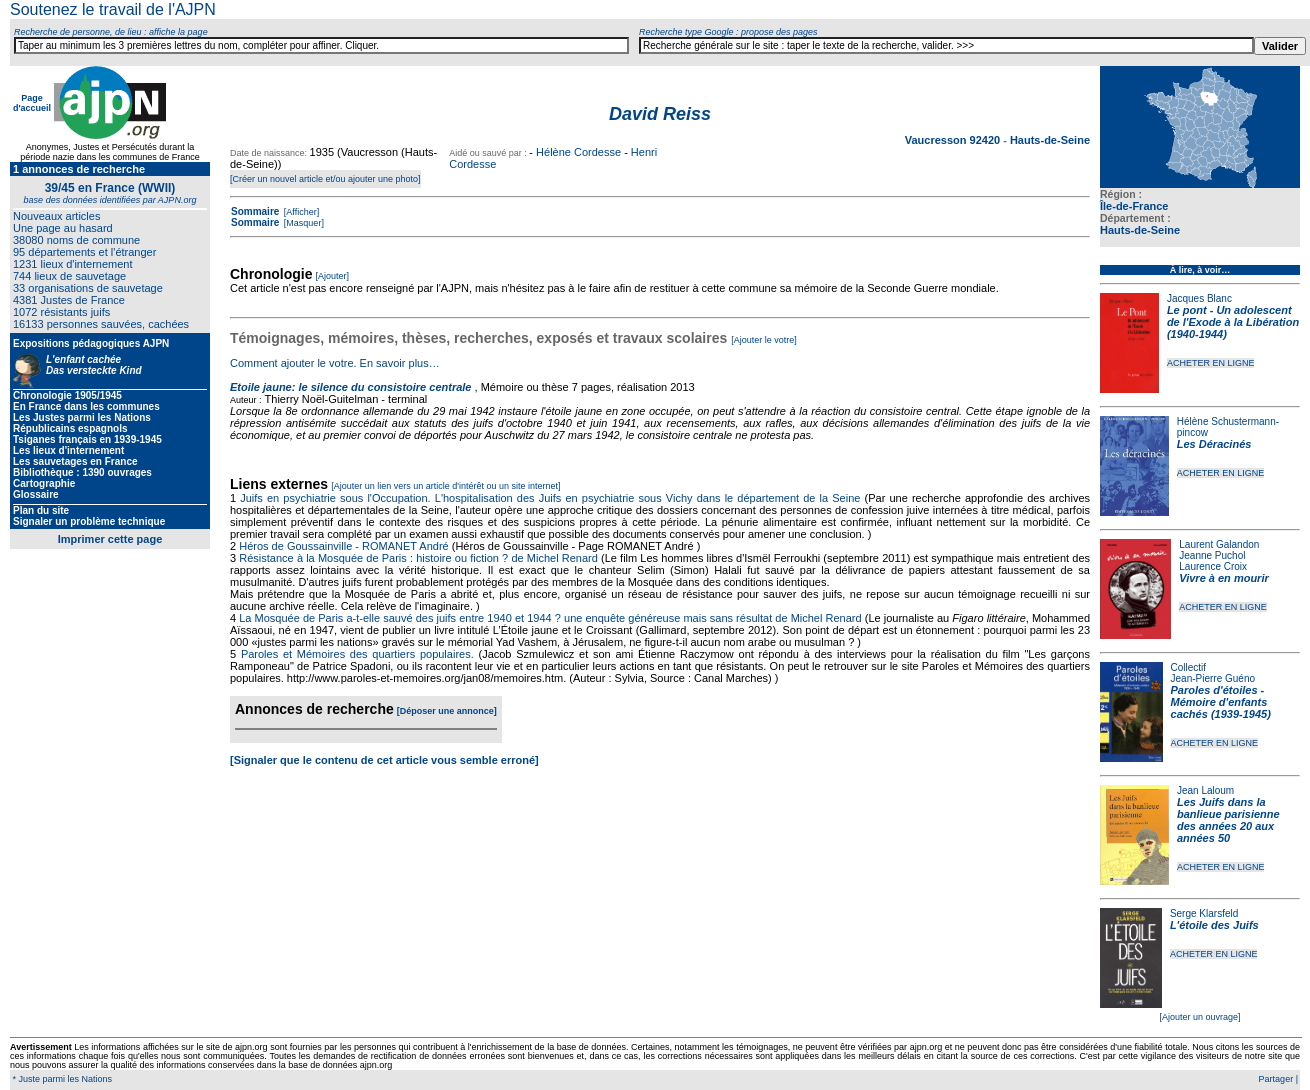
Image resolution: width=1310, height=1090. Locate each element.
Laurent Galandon (1219, 544)
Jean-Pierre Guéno (1213, 678)
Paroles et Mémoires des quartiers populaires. (357, 654)
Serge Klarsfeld (1204, 913)
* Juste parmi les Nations (61, 1079)
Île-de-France (1134, 206)
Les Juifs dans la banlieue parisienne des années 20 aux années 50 (1228, 820)
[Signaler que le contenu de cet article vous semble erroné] (384, 760)
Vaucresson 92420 (954, 140)
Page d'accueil (32, 103)
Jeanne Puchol (1212, 555)
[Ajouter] (333, 276)
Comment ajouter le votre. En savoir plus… (335, 363)
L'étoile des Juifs (1214, 925)
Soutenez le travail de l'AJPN (113, 9)
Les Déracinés (1214, 444)
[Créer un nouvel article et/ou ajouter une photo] (325, 179)
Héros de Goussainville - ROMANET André (344, 546)
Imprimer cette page (110, 539)
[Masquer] (302, 223)
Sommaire (255, 211)
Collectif (1189, 667)
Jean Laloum (1205, 790)
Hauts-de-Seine (1140, 230)
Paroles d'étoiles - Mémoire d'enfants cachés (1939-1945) (1221, 702)
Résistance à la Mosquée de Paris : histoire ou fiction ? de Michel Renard (418, 558)
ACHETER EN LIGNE (1211, 363)
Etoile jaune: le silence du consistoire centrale (350, 387)
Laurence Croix (1213, 566)
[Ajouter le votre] (764, 340)
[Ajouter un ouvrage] (1199, 1017)
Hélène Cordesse (578, 152)
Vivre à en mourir (1223, 578)
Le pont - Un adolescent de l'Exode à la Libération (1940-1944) (1233, 322)
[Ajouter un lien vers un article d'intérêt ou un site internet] (445, 486)
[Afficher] (300, 212)
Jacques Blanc (1199, 298)
